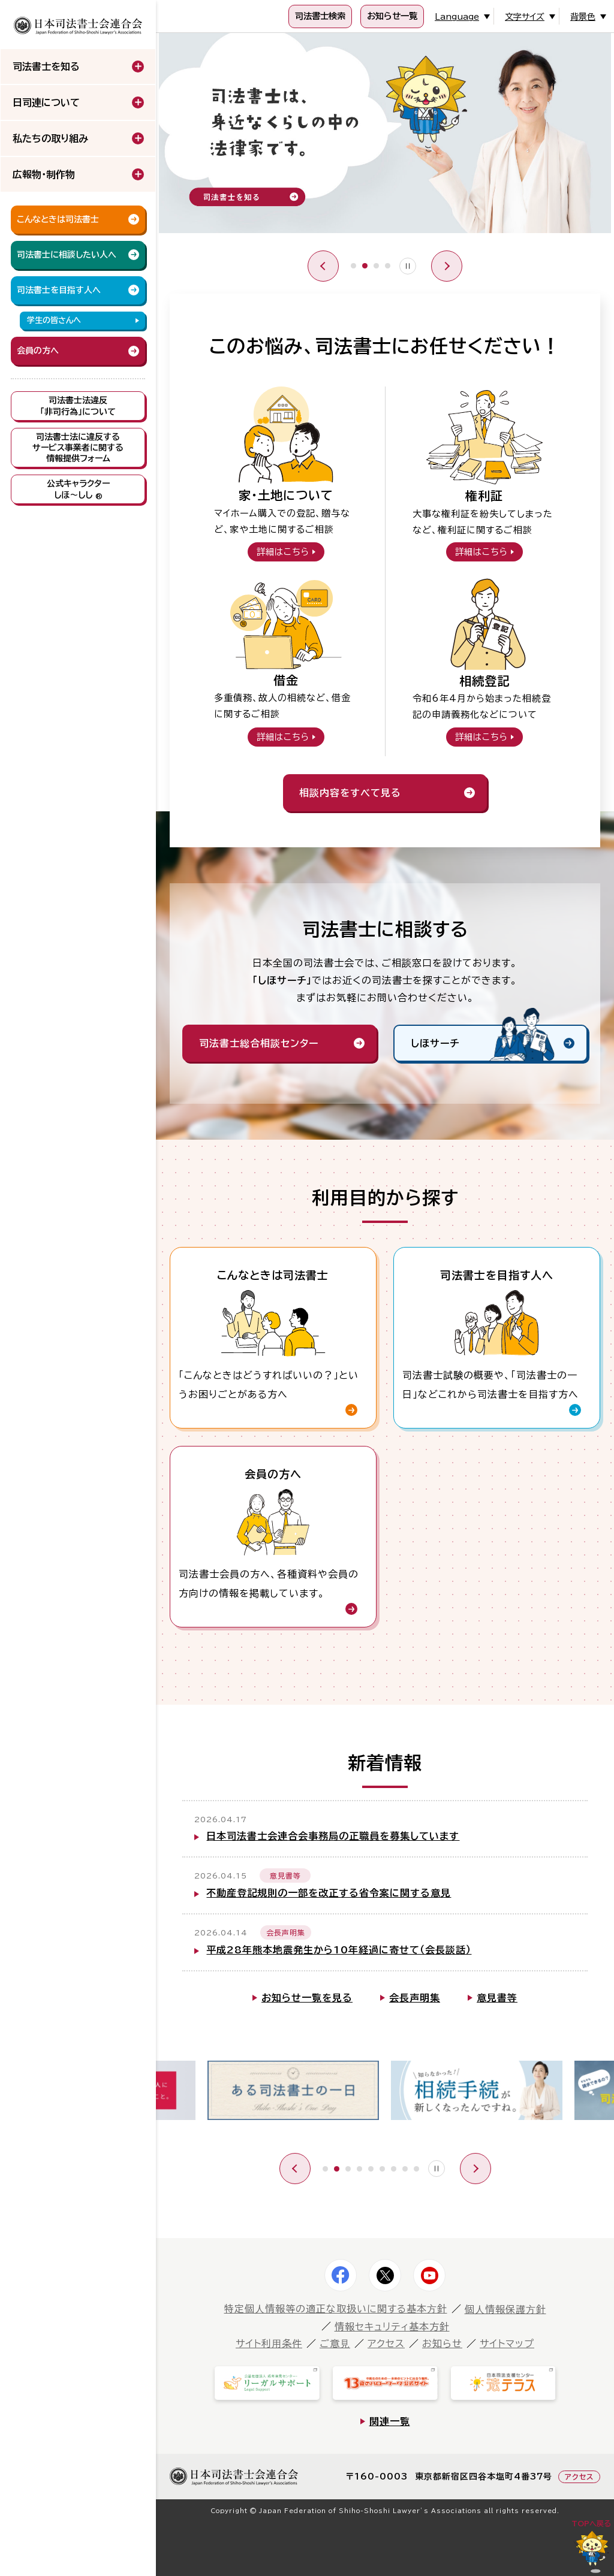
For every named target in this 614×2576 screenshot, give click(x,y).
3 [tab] (376, 265)
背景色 (582, 17)
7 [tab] (393, 2169)
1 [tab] (353, 265)
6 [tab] (382, 2169)
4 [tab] (387, 265)
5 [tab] (371, 2169)
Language (457, 17)
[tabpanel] (385, 135)
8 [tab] (405, 2169)
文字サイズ (524, 17)
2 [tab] (365, 265)
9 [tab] (416, 2169)
